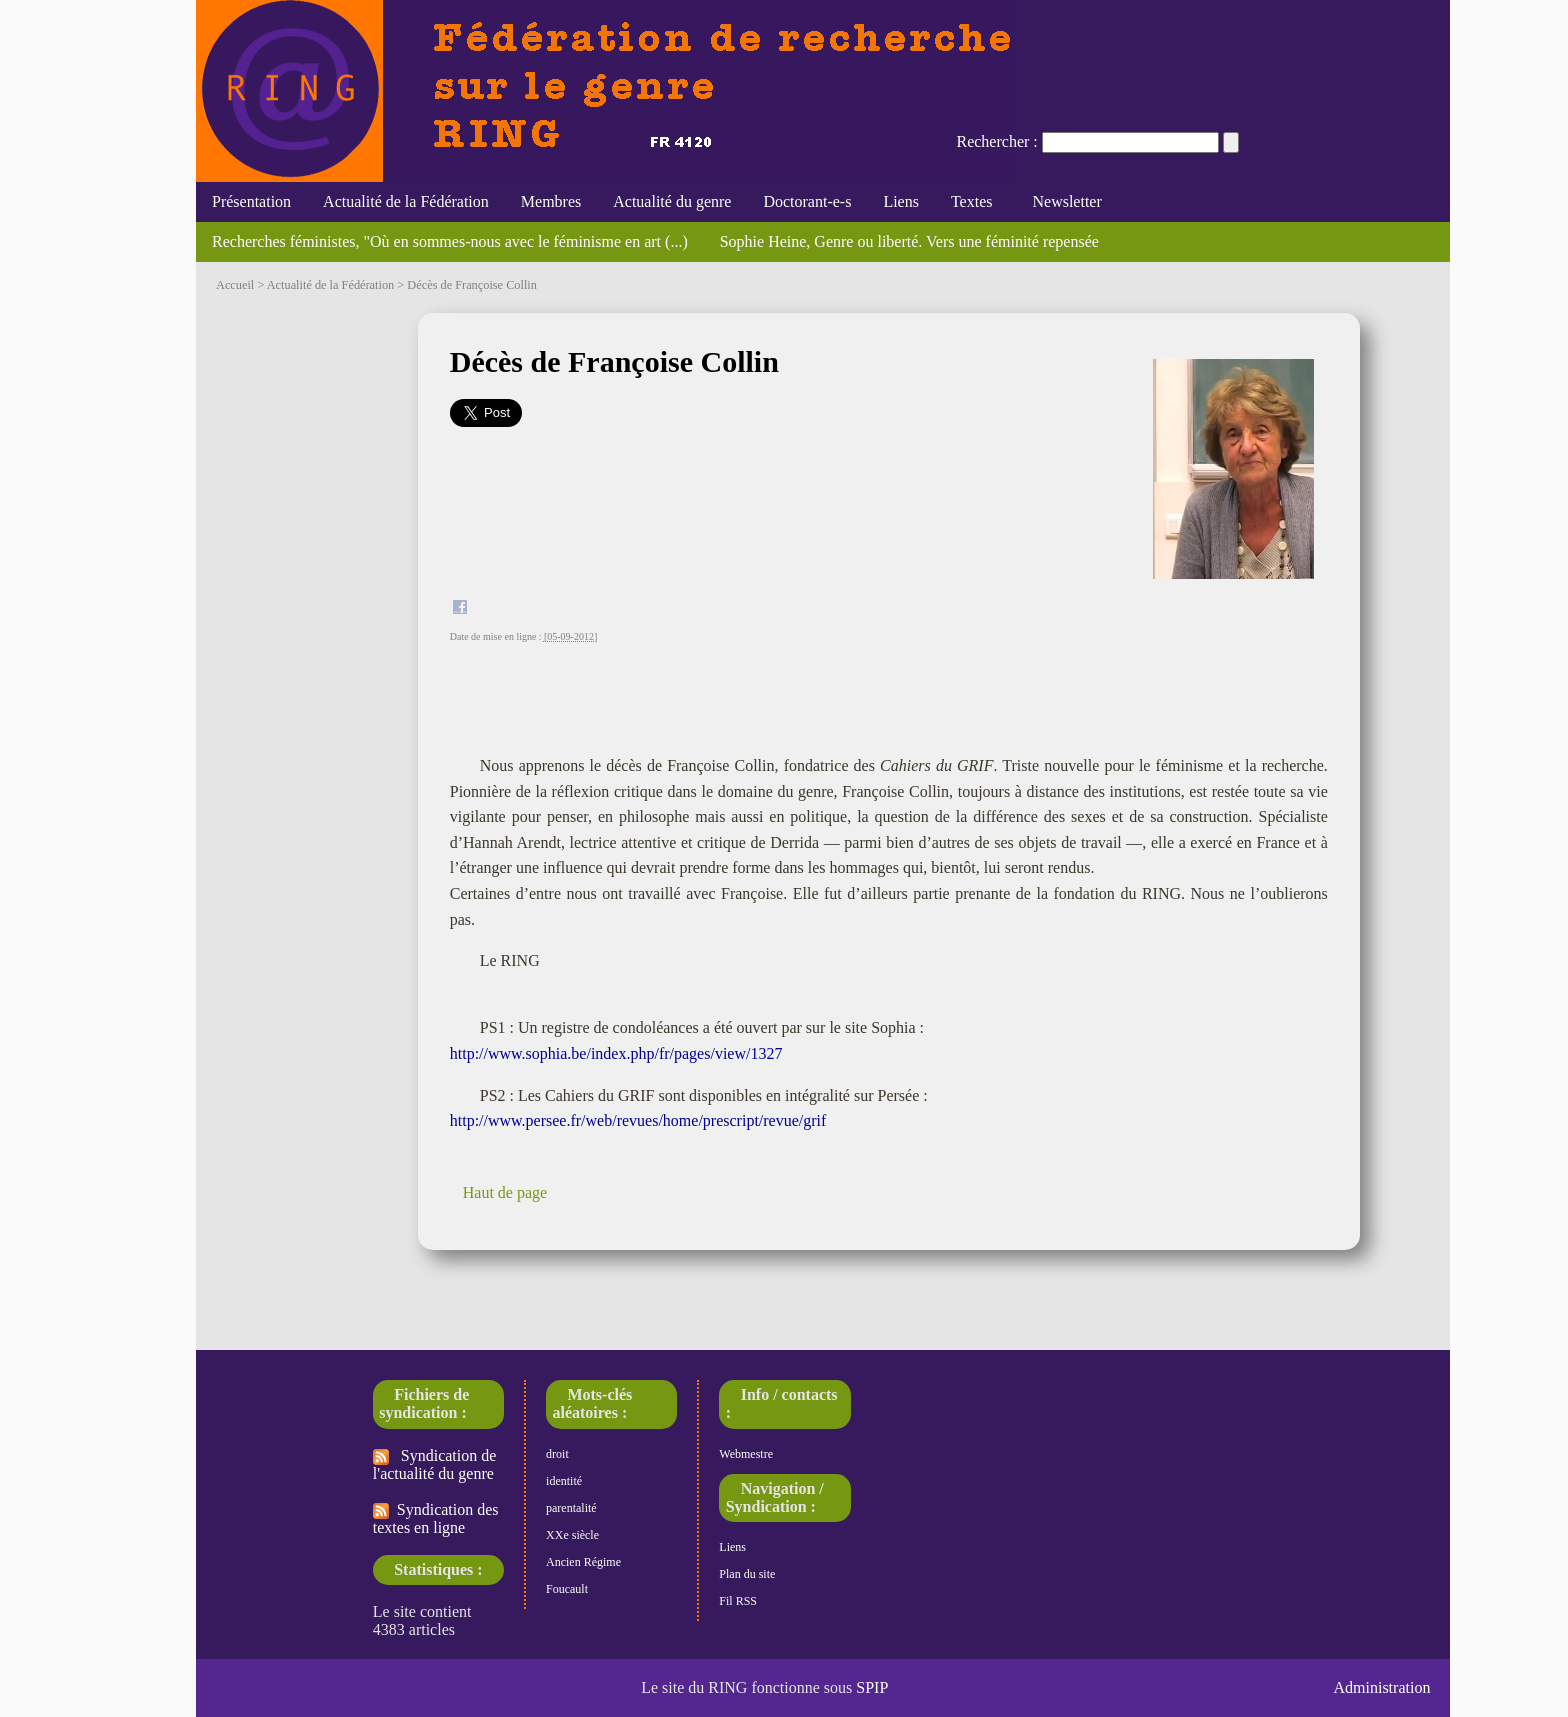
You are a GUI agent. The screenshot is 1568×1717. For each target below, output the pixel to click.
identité (564, 1481)
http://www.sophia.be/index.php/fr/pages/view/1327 (616, 1053)
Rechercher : (996, 141)
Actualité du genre (672, 201)
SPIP (872, 1687)
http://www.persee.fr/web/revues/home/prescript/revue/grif (638, 1120)
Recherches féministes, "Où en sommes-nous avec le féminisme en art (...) (450, 241)
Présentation (251, 201)
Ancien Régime (583, 1562)
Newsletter (1062, 201)
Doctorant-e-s (807, 201)
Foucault (567, 1589)
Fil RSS (738, 1601)
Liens (901, 201)
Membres (551, 201)
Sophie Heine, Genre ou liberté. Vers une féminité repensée (909, 241)
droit (557, 1454)
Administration (1382, 1687)
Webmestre (746, 1454)
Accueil (235, 285)
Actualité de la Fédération (406, 201)
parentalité (571, 1508)
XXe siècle (572, 1535)
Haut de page (505, 1192)
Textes (972, 201)
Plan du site (747, 1574)
